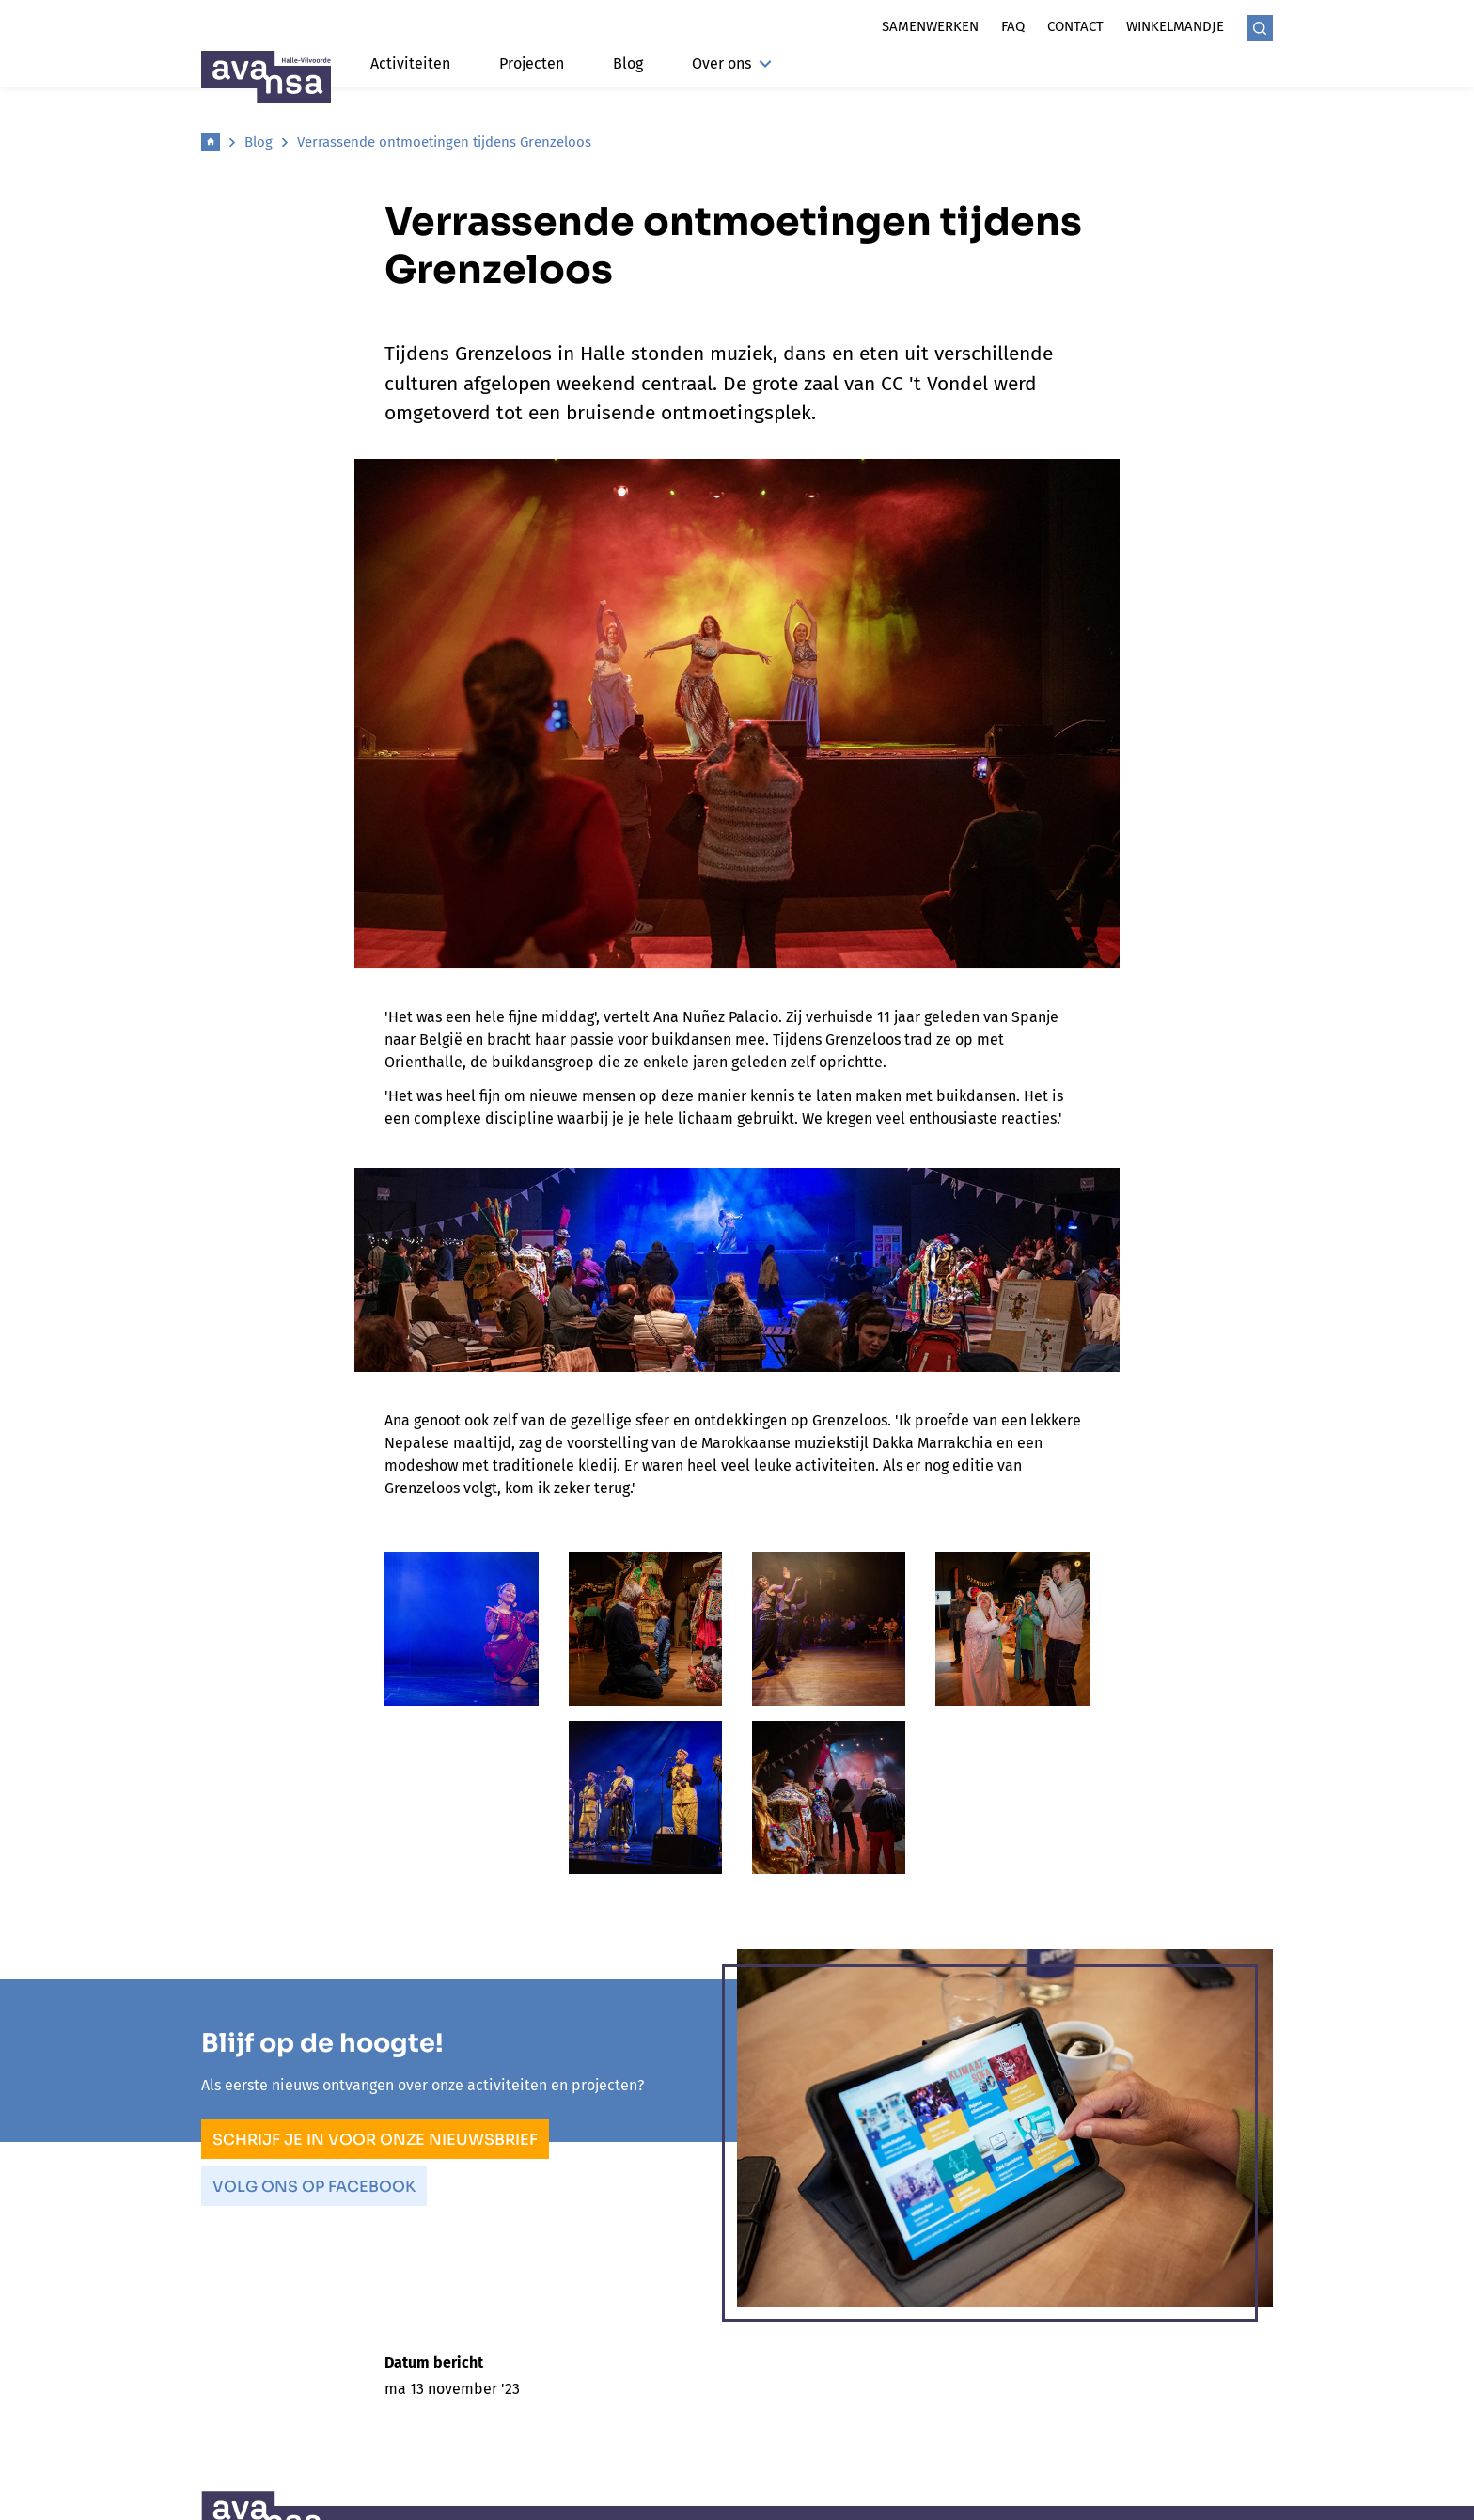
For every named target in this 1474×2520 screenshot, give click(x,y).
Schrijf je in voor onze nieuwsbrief (375, 2140)
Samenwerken (930, 26)
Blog (628, 63)
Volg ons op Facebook (314, 2187)
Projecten (531, 63)
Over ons (732, 63)
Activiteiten (410, 63)
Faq (1013, 26)
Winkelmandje (1175, 26)
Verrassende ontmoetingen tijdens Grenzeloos (444, 142)
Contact (1075, 26)
